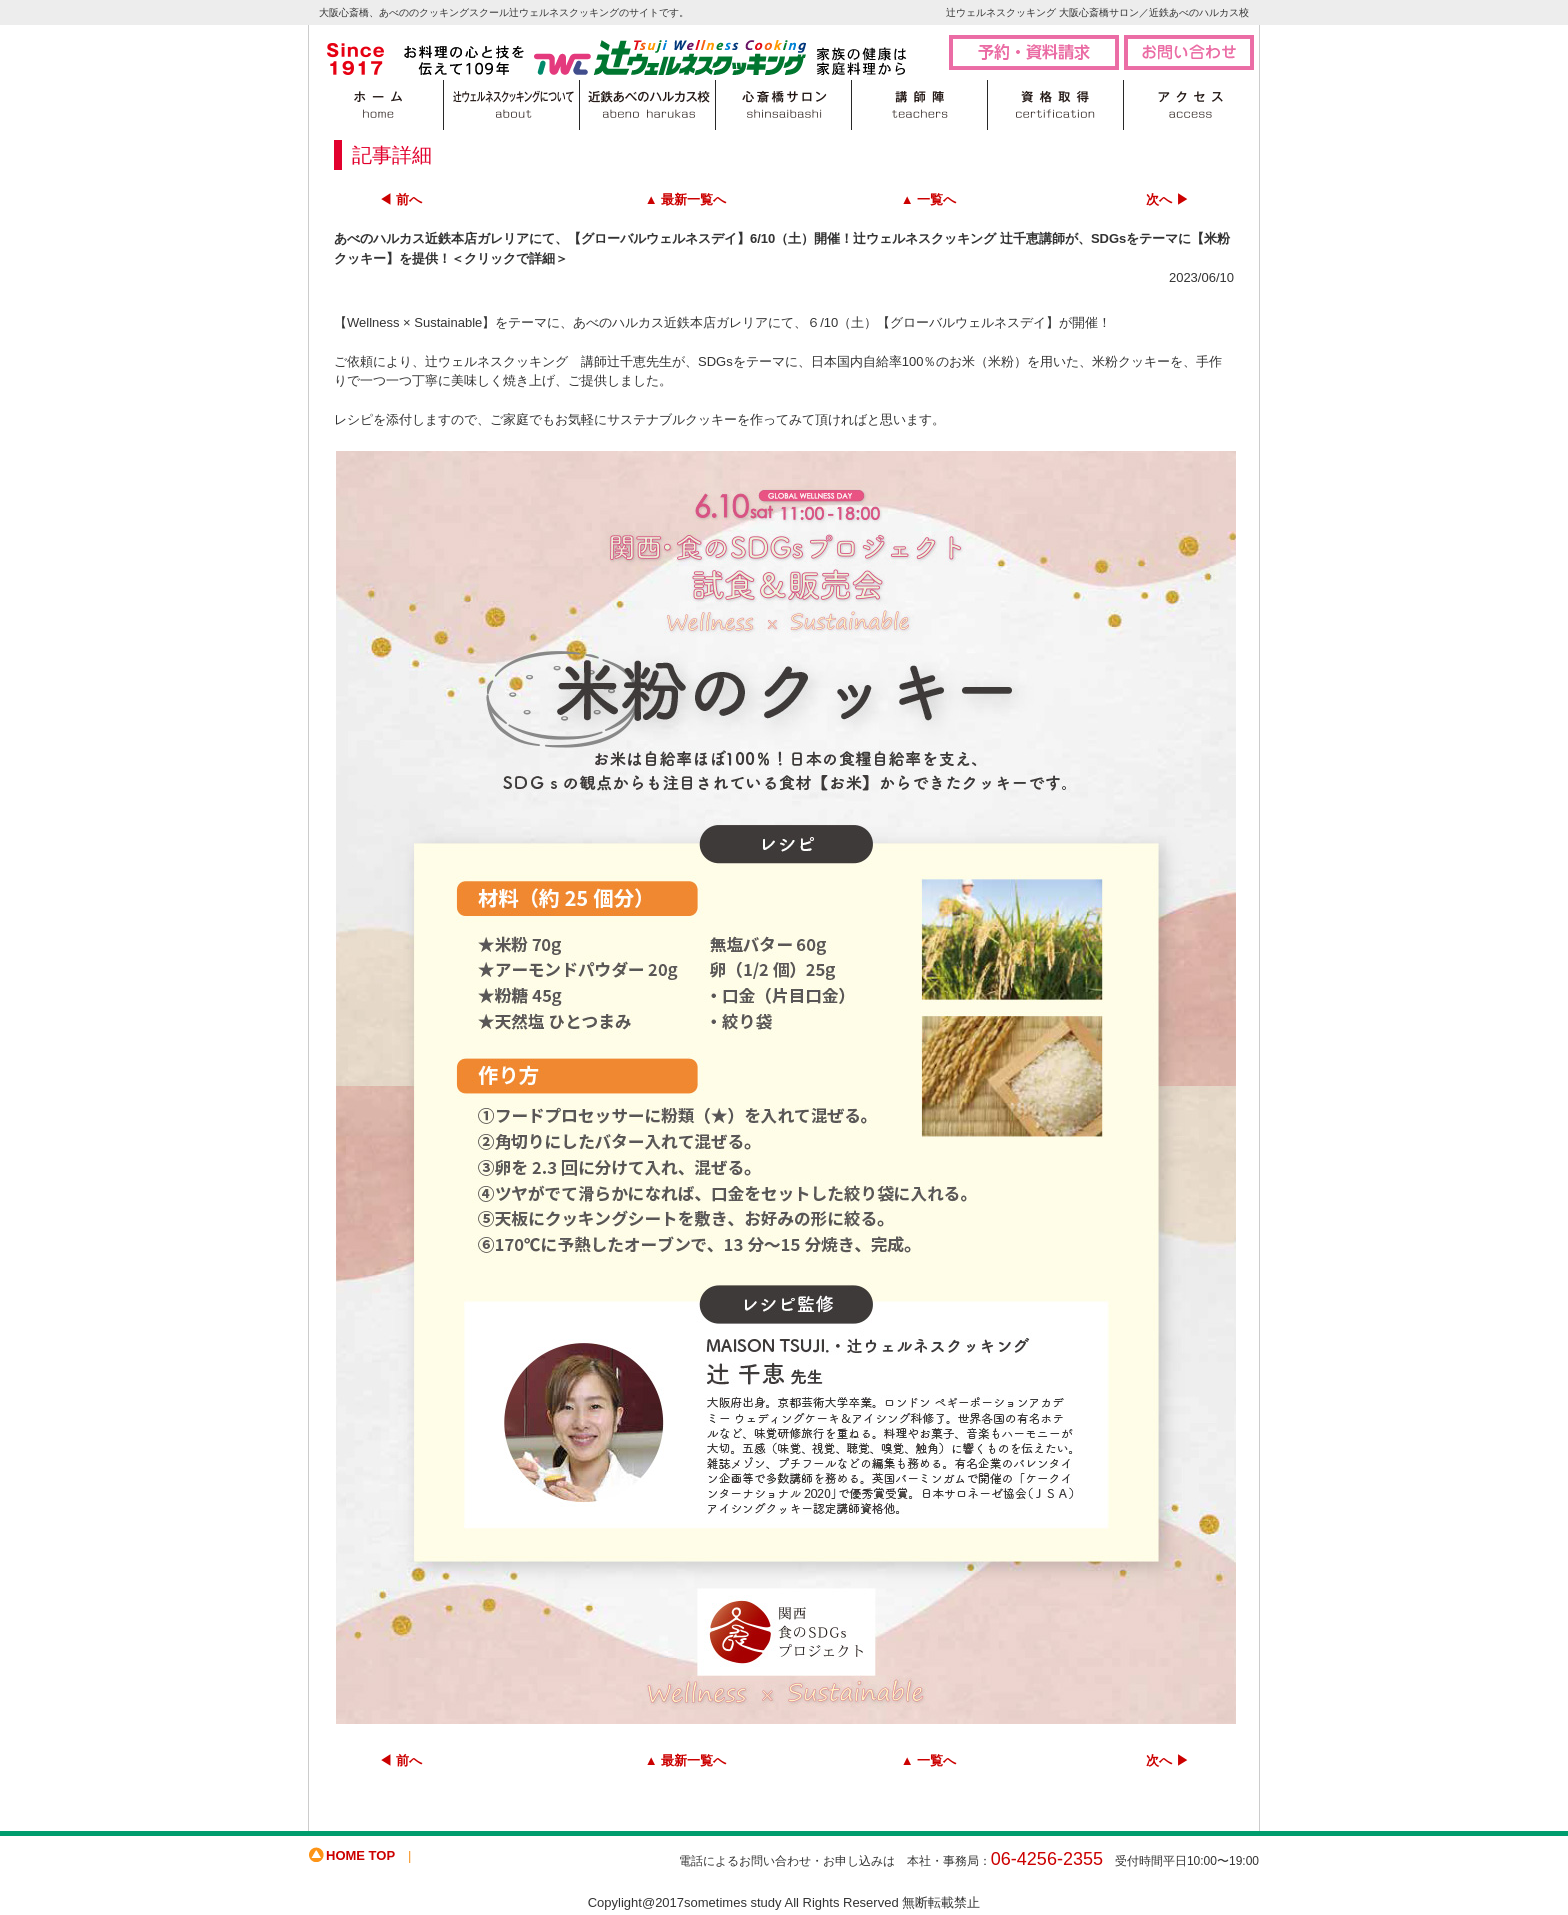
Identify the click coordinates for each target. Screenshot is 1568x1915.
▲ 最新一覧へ (685, 199)
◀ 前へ (400, 199)
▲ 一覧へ (928, 199)
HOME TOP (360, 1855)
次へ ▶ (1167, 199)
